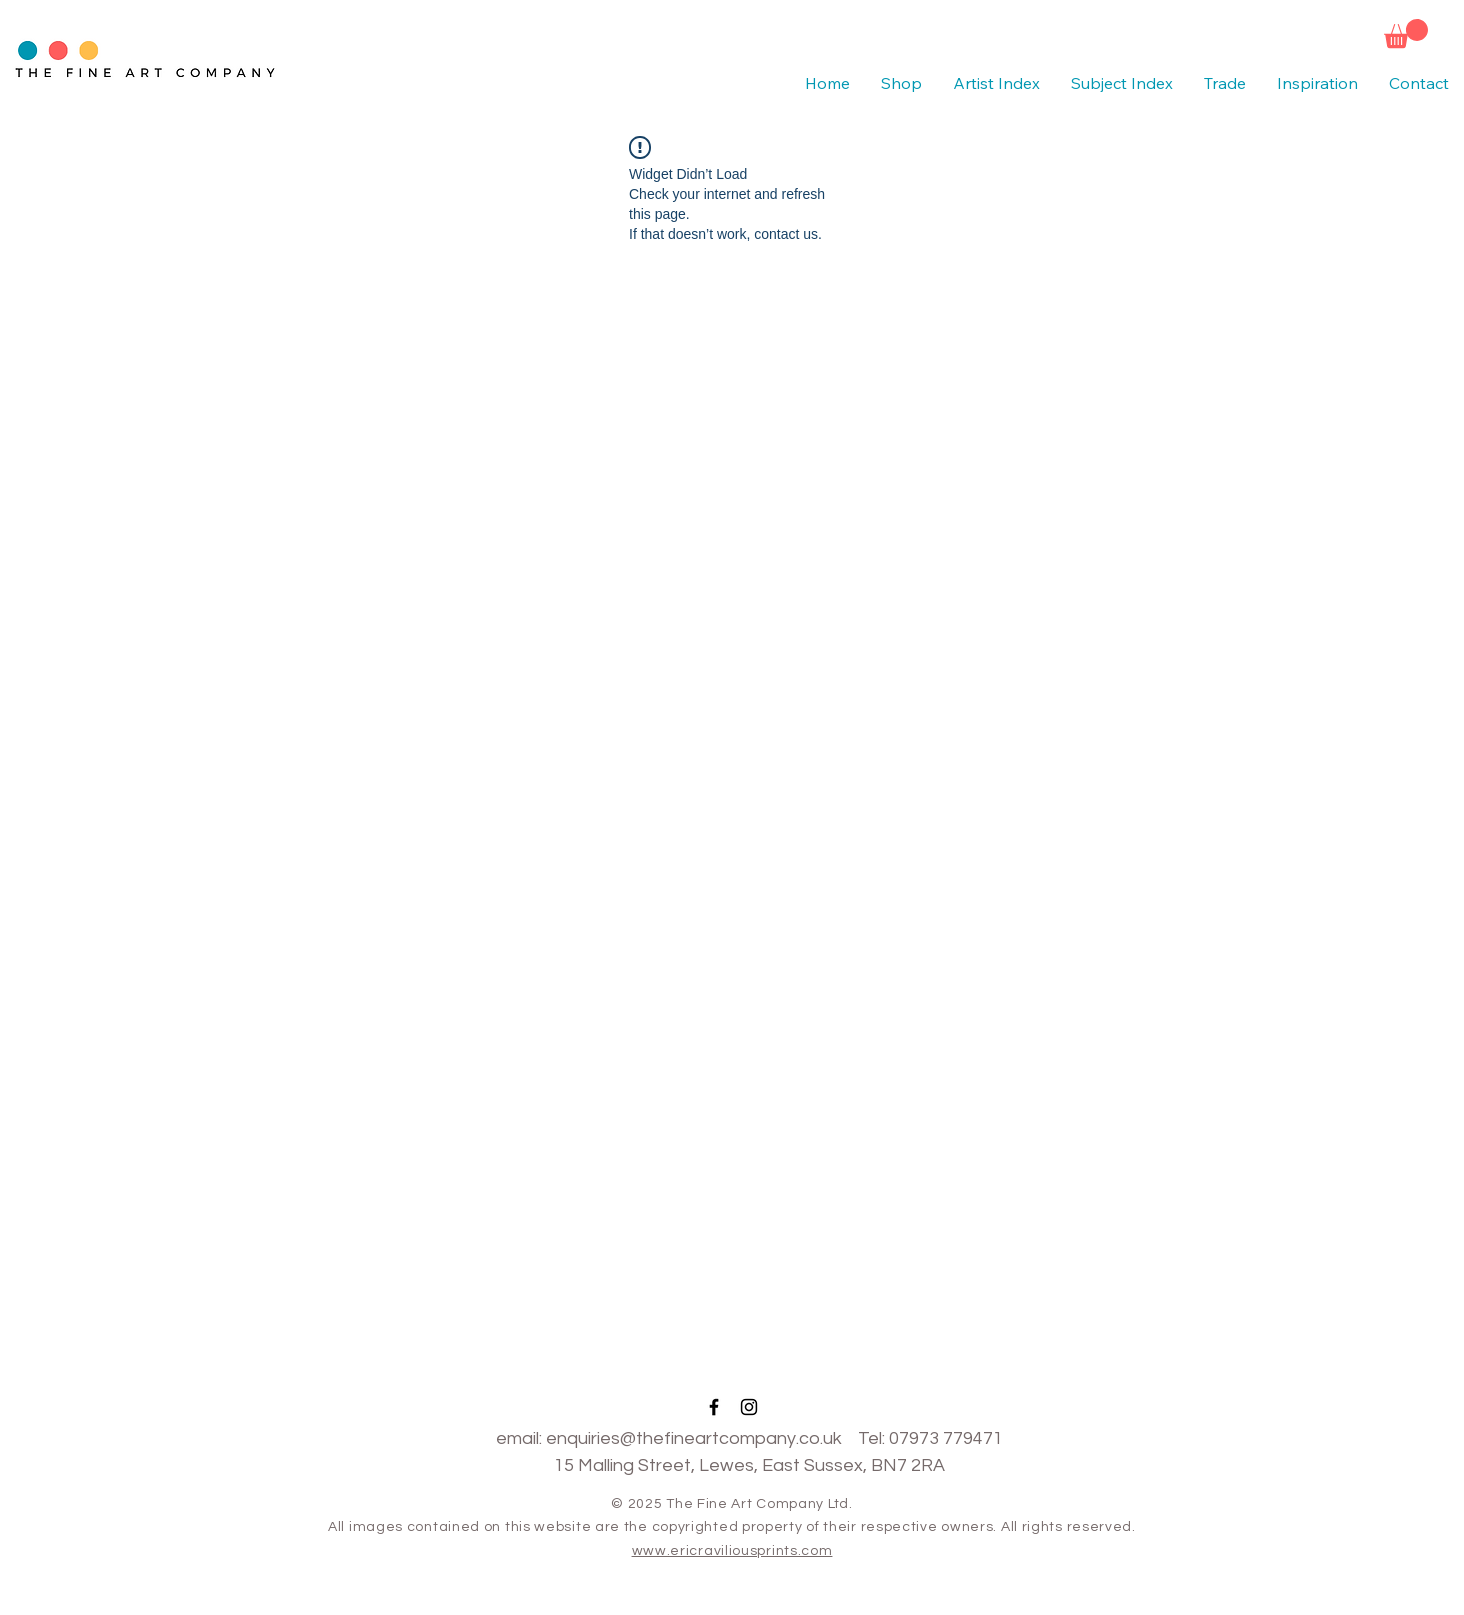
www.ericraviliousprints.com (732, 1551)
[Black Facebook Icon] (714, 1407)
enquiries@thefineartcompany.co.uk (694, 1438)
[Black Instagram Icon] (749, 1407)
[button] (1406, 33)
